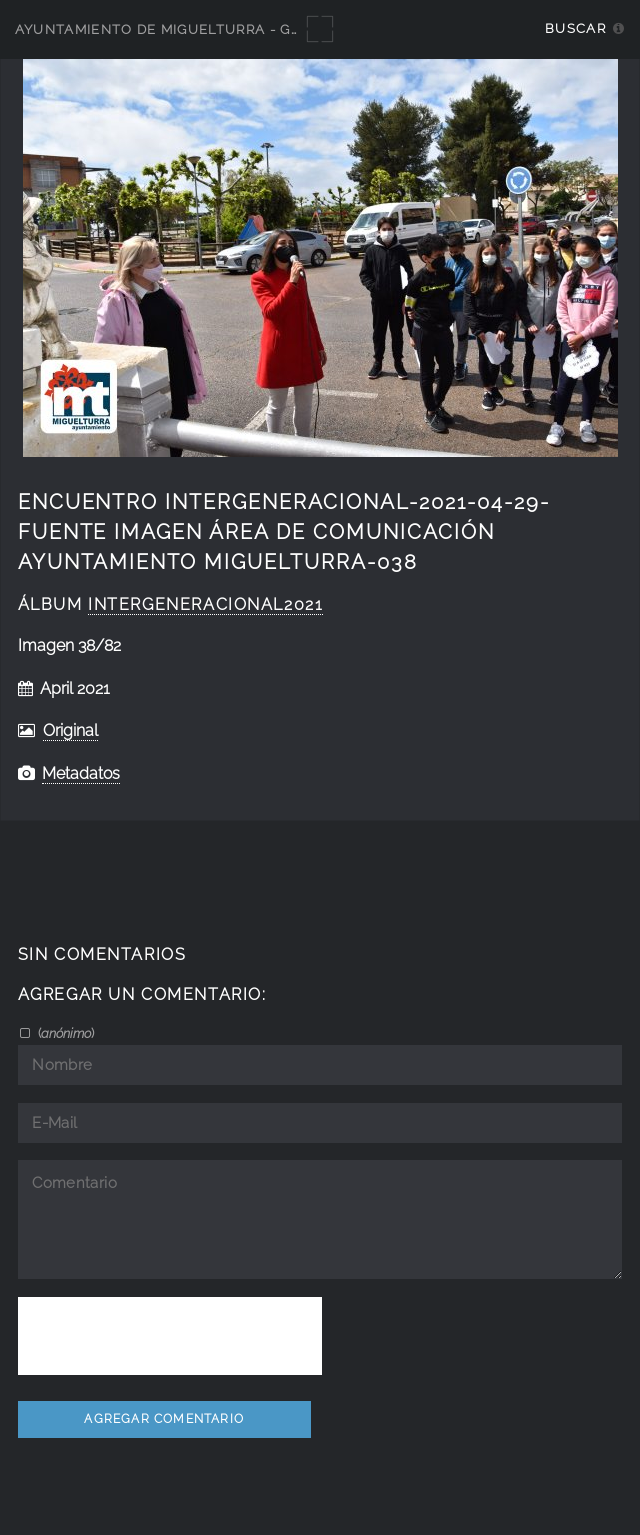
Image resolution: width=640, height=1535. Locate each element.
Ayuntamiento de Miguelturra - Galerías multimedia (232, 29)
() (64, 1033)
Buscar (575, 28)
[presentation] (170, 1336)
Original (70, 730)
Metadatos (81, 773)
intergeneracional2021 (205, 604)
